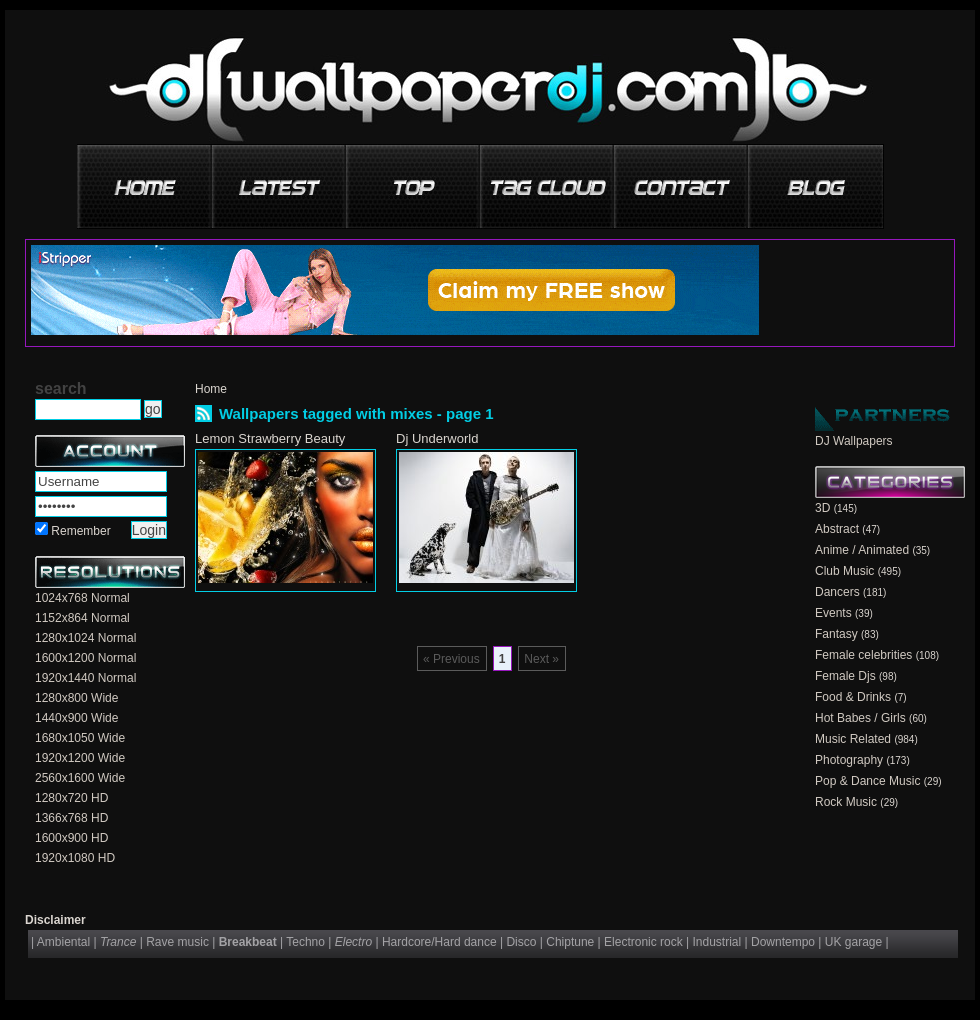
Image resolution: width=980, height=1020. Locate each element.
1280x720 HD (71, 798)
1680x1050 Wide (80, 738)
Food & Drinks (853, 697)
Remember (80, 531)
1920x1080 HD (75, 858)
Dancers (837, 592)
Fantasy (836, 634)
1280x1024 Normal (85, 638)
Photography (849, 760)
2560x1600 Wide (80, 778)
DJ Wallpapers (854, 441)
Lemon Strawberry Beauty (270, 438)
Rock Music (846, 802)
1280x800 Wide (76, 698)
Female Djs (845, 676)
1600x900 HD (71, 838)
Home (211, 389)
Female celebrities (863, 655)
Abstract (837, 529)
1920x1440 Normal (85, 678)
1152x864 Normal (82, 618)
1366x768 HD (71, 818)
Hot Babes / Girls (860, 718)
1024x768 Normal (82, 598)
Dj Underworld (437, 438)
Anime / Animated (862, 550)
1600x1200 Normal (85, 658)
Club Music (844, 571)
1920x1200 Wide (80, 758)
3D (822, 508)
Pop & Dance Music (867, 781)
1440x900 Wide (76, 718)
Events (833, 613)
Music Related (853, 739)
